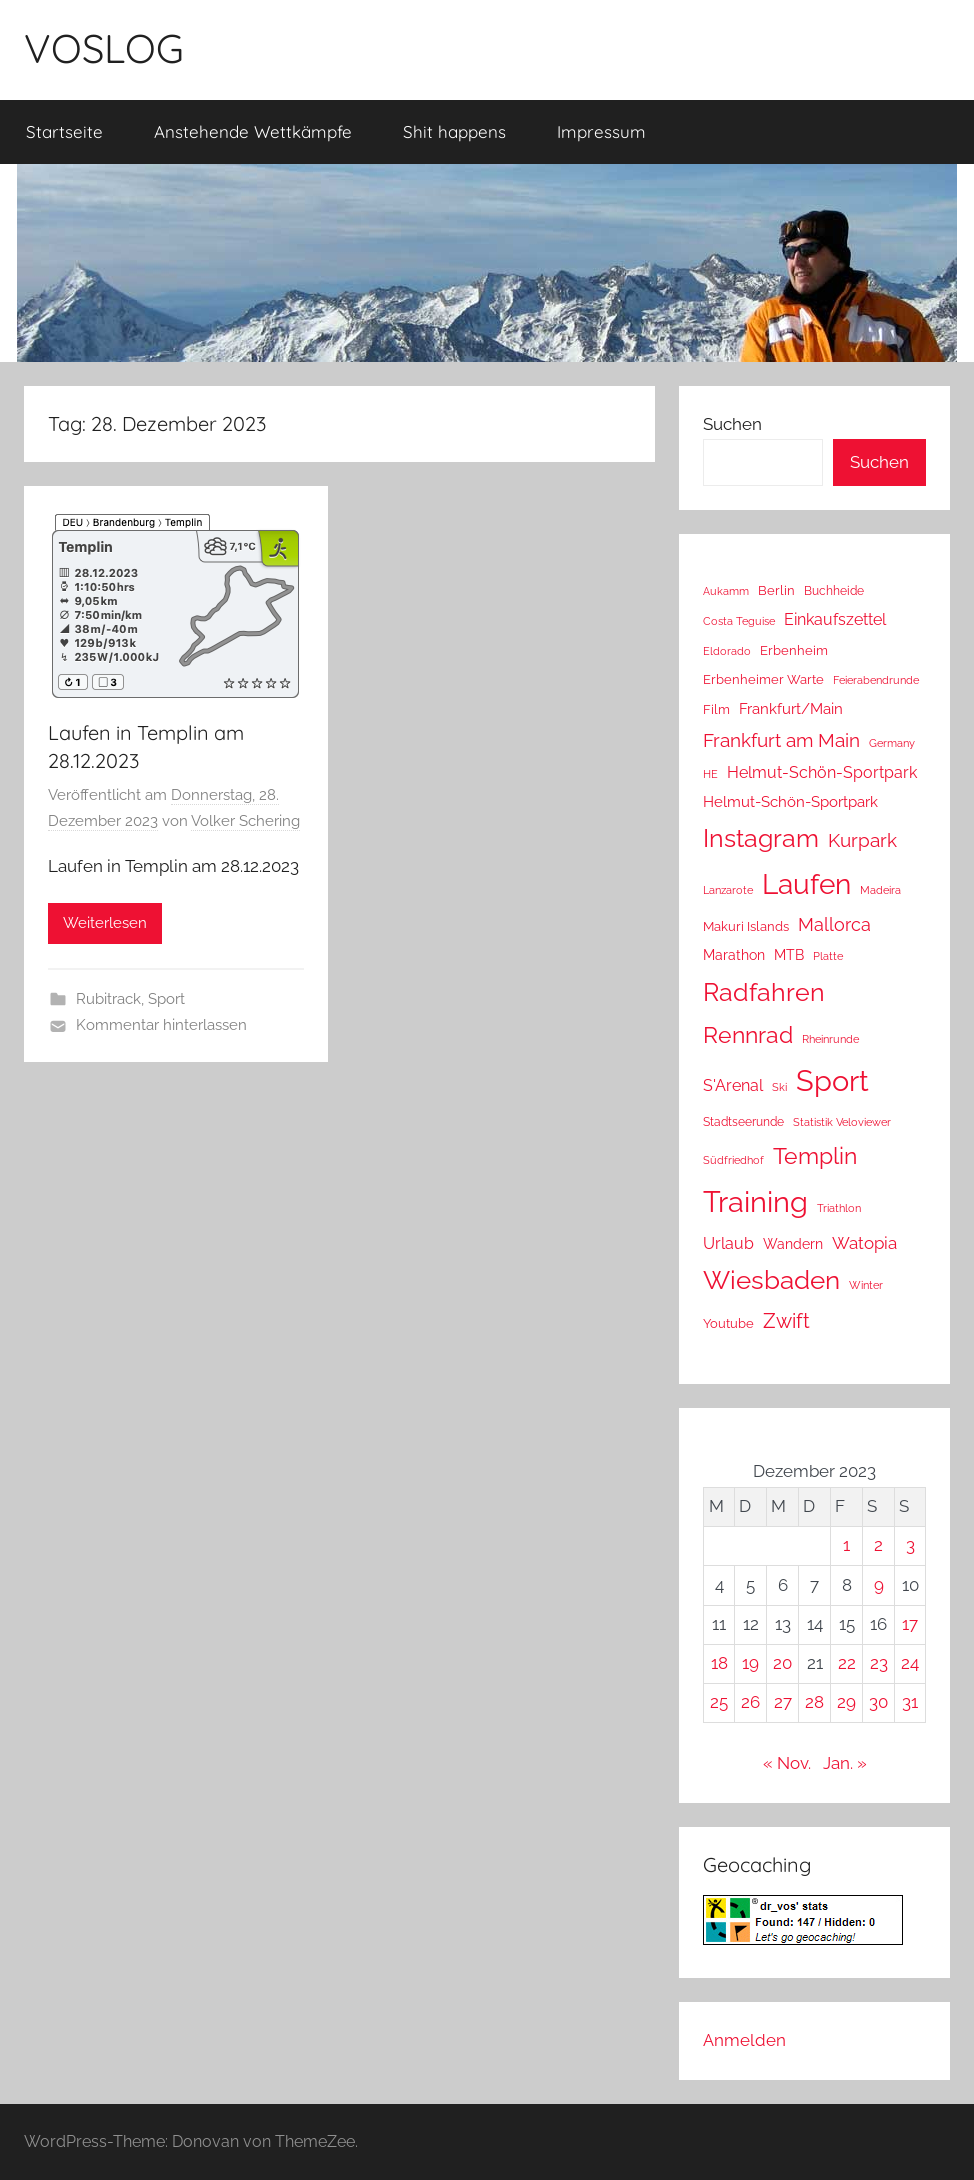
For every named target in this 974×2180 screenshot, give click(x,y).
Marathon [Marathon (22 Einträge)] (734, 955)
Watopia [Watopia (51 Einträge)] (864, 1243)
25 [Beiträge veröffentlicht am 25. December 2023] (719, 1702)
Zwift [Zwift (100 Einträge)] (786, 1321)
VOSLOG (104, 48)
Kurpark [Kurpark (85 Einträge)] (862, 840)
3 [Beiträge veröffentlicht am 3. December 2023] (910, 1545)
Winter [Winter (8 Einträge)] (866, 1285)
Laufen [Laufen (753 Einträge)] (806, 884)
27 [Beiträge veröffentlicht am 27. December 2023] (783, 1702)
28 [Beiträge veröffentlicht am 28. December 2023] (814, 1702)
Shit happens (454, 131)
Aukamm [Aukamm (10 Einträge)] (726, 591)
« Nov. (787, 1763)
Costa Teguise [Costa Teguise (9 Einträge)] (739, 621)
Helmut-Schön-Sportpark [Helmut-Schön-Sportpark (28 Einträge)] (790, 802)
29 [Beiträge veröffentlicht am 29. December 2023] (846, 1702)
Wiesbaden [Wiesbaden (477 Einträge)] (771, 1280)
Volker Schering (245, 821)
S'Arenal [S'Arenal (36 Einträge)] (733, 1085)
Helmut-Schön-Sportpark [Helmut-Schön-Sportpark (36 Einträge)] (822, 772)
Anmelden (744, 2040)
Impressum (601, 131)
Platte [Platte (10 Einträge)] (828, 956)
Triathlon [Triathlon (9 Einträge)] (839, 1208)
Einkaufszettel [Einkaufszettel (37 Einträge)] (835, 619)
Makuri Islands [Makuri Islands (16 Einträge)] (746, 926)
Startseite (64, 131)
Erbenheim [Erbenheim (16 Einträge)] (794, 650)
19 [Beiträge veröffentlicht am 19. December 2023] (750, 1663)
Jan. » (845, 1763)
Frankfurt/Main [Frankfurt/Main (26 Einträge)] (791, 708)
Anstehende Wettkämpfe (253, 131)
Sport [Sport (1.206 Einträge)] (832, 1080)
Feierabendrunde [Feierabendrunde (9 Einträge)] (876, 680)
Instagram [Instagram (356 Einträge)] (761, 838)
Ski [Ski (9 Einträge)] (779, 1087)
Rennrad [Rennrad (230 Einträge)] (748, 1034)
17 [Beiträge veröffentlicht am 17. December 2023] (910, 1624)
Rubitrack (108, 999)
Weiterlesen (105, 923)
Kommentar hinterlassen (161, 1025)
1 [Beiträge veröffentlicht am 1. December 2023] (846, 1545)
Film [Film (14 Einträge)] (716, 709)
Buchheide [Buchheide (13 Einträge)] (834, 590)
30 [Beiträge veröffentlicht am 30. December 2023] (878, 1702)
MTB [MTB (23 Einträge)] (789, 954)
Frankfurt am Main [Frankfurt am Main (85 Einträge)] (781, 740)
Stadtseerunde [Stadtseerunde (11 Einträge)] (743, 1122)
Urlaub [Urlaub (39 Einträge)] (728, 1243)
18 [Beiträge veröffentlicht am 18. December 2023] (719, 1663)
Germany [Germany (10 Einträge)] (892, 743)
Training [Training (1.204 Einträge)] (755, 1201)
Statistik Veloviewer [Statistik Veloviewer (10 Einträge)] (842, 1122)
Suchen (732, 424)
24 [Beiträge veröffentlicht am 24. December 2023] (910, 1663)
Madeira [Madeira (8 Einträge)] (880, 890)
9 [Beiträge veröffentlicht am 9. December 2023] (879, 1585)
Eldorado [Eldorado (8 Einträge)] (727, 651)
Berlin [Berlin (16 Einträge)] (776, 590)
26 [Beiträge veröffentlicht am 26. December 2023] (750, 1702)
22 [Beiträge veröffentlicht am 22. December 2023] (847, 1663)
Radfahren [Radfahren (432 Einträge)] (764, 992)
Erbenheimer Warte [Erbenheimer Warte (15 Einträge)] (763, 679)
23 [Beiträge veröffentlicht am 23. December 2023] (879, 1663)
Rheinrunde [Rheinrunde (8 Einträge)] (830, 1039)
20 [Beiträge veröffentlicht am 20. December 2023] (782, 1663)
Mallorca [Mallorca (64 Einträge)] (834, 924)
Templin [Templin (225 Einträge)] (815, 1155)
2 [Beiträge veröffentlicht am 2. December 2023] (878, 1545)
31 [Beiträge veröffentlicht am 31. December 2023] (910, 1702)
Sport (166, 999)
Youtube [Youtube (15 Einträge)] (728, 1323)
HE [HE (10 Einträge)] (710, 774)
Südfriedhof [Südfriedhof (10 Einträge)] (733, 1160)
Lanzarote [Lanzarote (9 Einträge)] (728, 890)
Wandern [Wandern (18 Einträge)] (793, 1244)
